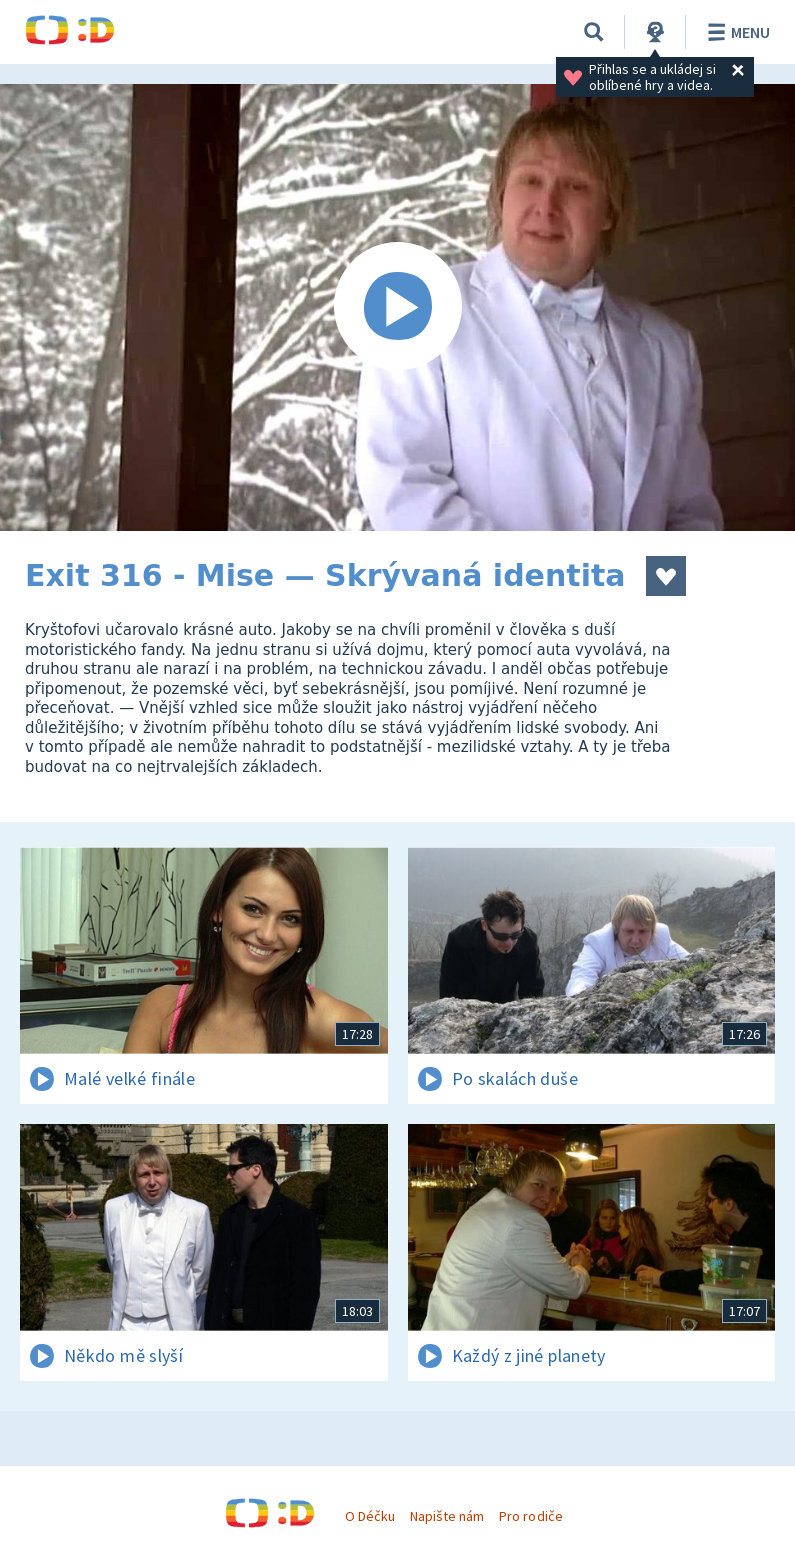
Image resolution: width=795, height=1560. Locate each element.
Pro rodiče (530, 1516)
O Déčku (370, 1516)
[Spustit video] (397, 307)
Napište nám (447, 1516)
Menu (735, 32)
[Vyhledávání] (594, 32)
